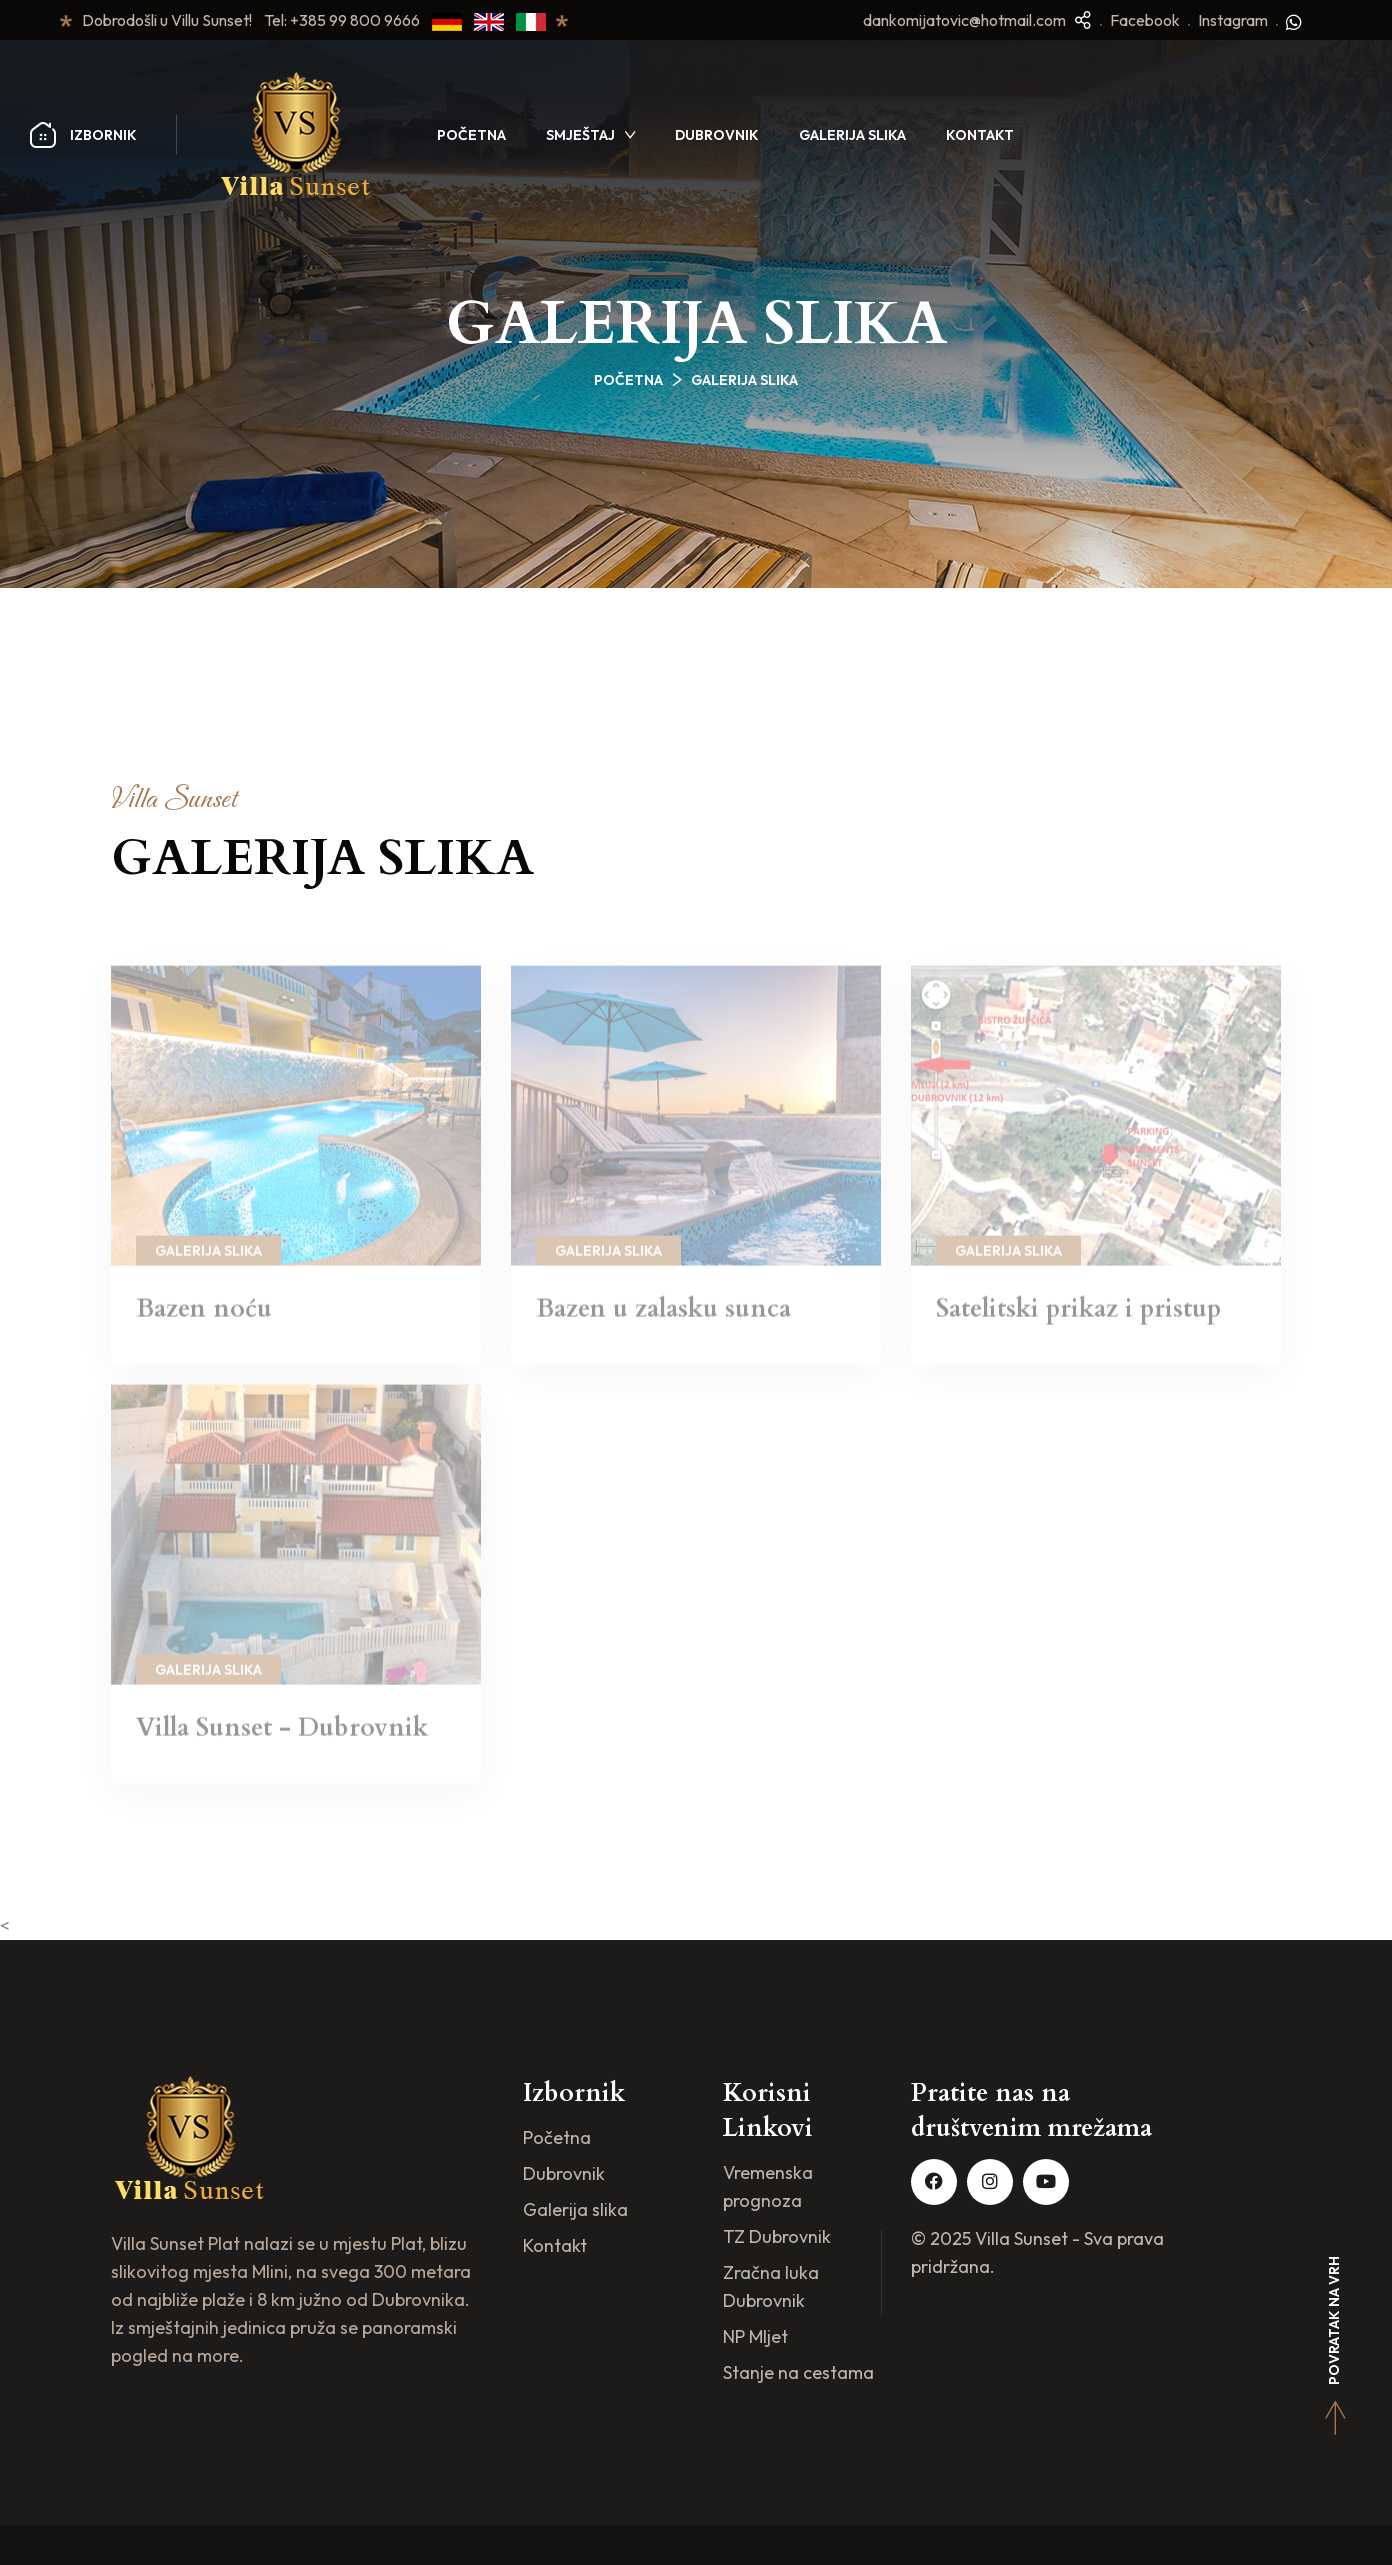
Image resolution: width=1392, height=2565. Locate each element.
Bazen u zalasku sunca (663, 1317)
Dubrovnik (717, 135)
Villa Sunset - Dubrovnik (282, 1736)
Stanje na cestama (798, 2372)
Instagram (1233, 20)
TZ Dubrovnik (777, 2236)
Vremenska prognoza (768, 2186)
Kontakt (980, 135)
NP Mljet (755, 2336)
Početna (471, 135)
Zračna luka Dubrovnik (771, 2286)
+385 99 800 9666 (361, 20)
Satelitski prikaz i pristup (1078, 1317)
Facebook (1145, 20)
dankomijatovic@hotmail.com (964, 20)
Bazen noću (204, 1317)
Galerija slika (852, 135)
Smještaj (580, 135)
